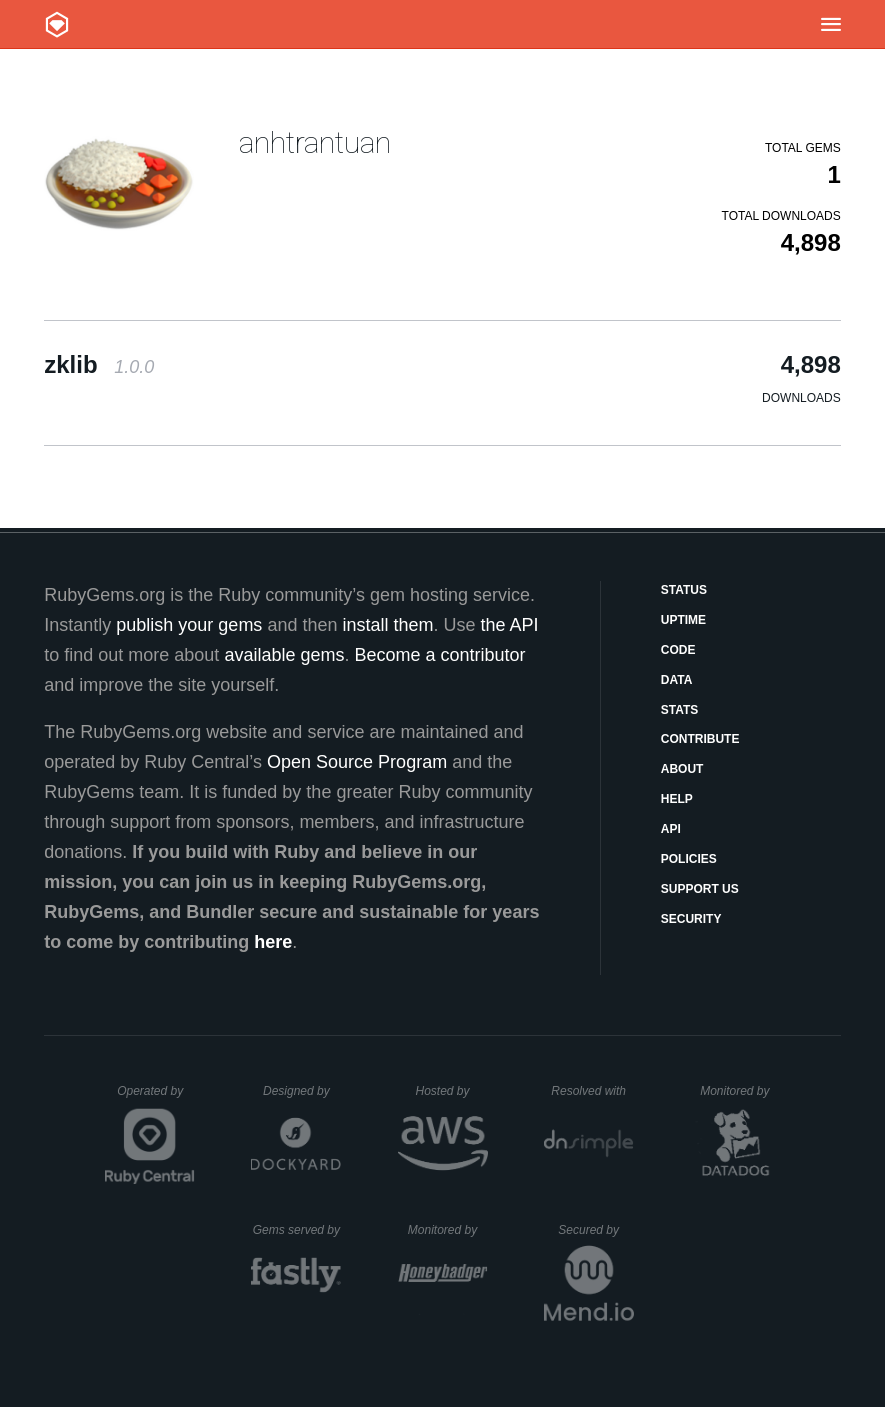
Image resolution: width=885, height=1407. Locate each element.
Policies (689, 859)
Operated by (156, 1098)
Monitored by (740, 1091)
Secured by (595, 1230)
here (273, 942)
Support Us (700, 889)
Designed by (302, 1091)
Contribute (700, 739)
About (682, 769)
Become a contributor (439, 655)
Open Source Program (357, 762)
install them (387, 625)
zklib (99, 364)
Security (691, 919)
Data (677, 680)
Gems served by (297, 1230)
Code (678, 650)
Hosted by (451, 1091)
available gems (284, 655)
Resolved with (592, 1091)
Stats (680, 710)
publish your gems (189, 625)
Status (684, 590)
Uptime (683, 620)
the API (510, 625)
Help (677, 799)
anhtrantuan (315, 142)
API (671, 829)
